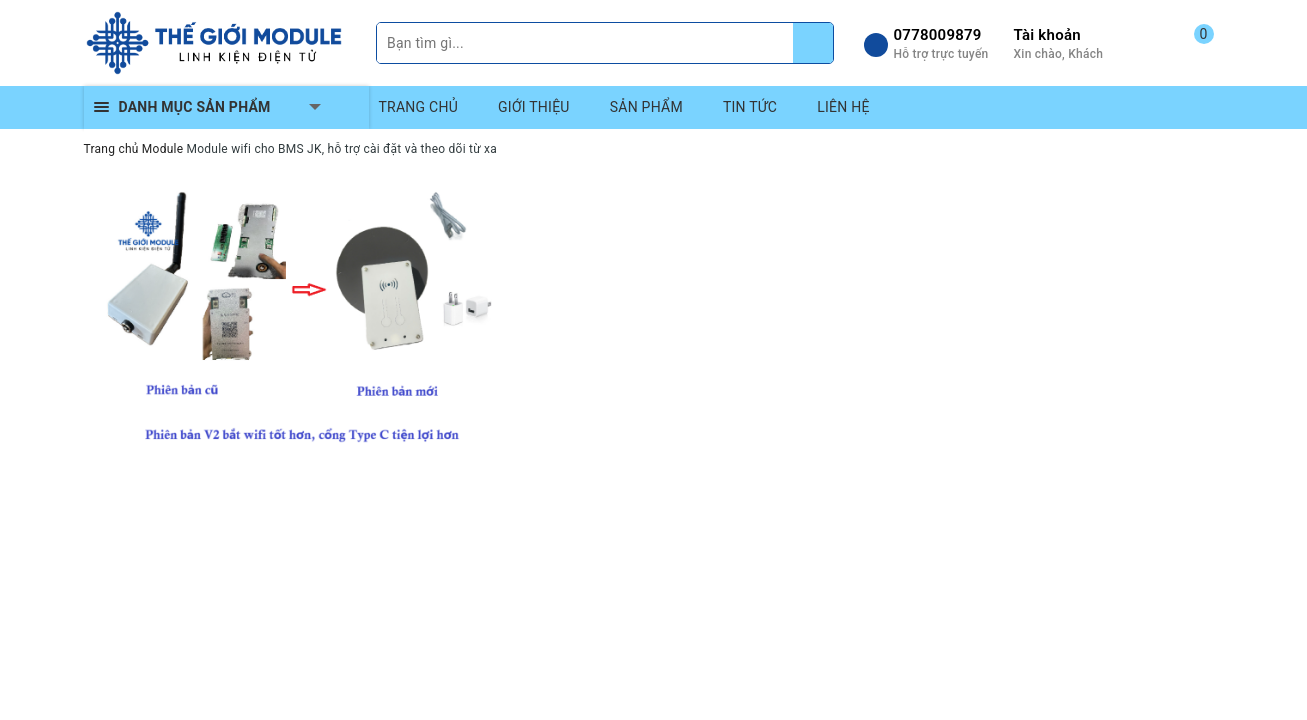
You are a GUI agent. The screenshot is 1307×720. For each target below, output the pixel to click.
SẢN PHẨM (646, 107)
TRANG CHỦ (419, 107)
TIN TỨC (750, 107)
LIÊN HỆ (843, 107)
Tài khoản (1047, 35)
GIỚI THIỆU (534, 107)
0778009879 (938, 35)
